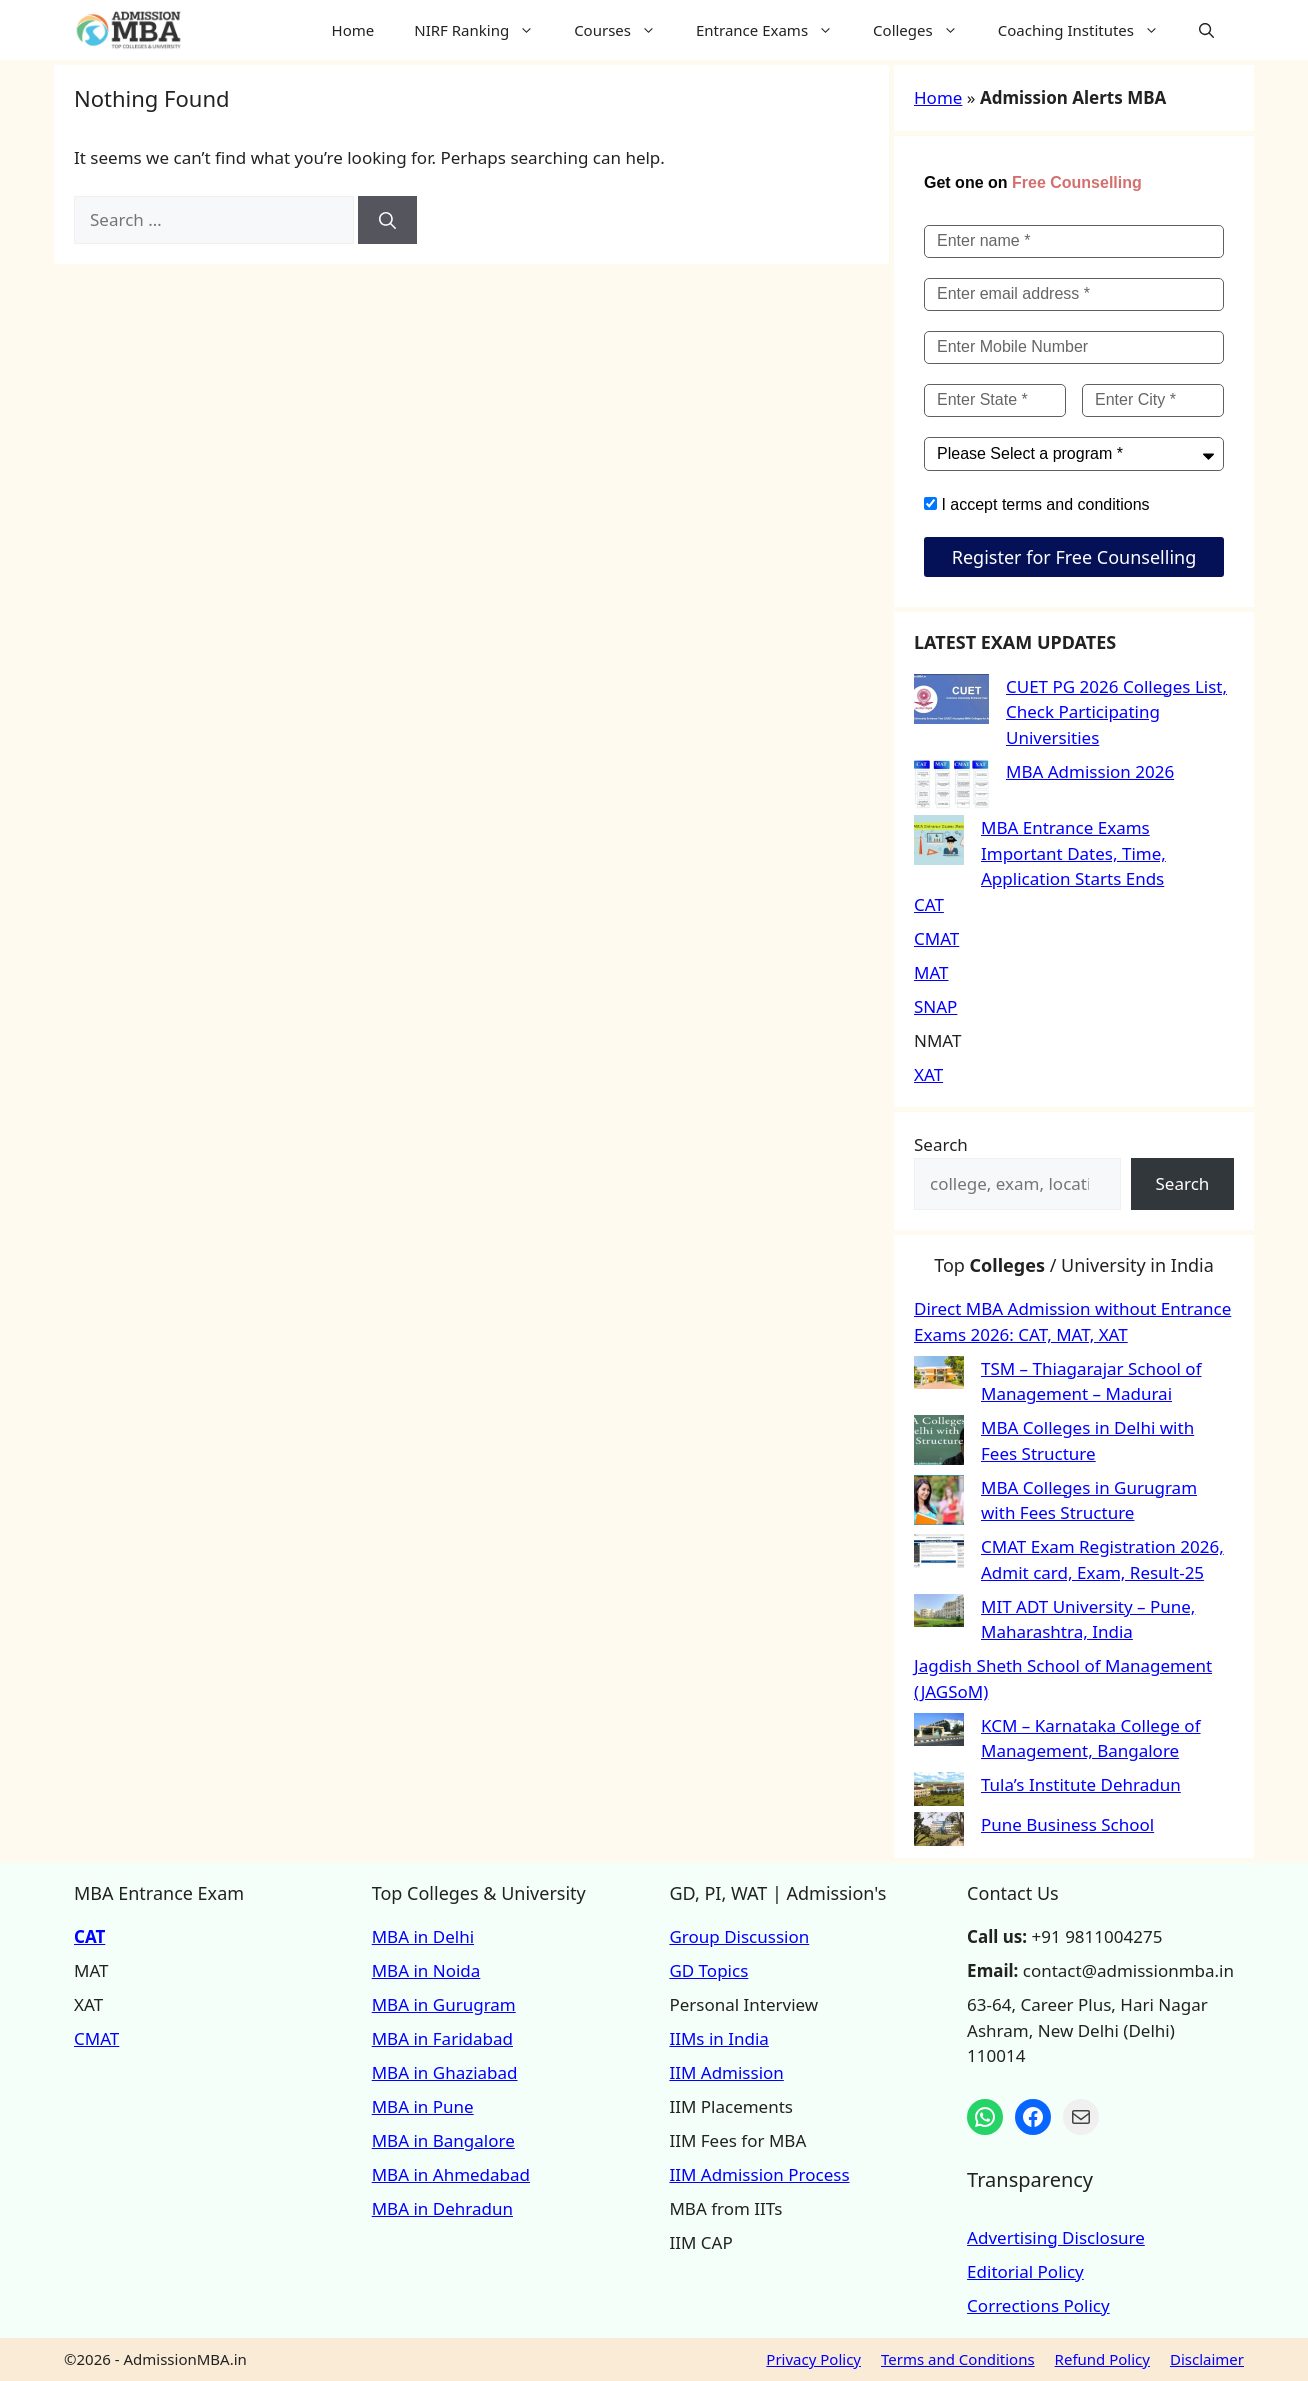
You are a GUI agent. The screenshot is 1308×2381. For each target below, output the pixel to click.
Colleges (925, 30)
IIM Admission (726, 2072)
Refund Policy (1102, 2359)
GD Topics (708, 1970)
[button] (1206, 30)
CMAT (936, 938)
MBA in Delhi (423, 1936)
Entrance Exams (774, 30)
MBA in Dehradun (442, 2208)
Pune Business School (1067, 1824)
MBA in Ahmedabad (451, 2174)
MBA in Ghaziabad (445, 2072)
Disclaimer (1207, 2359)
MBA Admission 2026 (1090, 771)
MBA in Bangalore (443, 2140)
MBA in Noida (426, 1970)
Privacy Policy (813, 2359)
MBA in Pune (423, 2106)
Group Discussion (739, 1936)
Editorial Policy (1025, 2271)
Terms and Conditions (958, 2359)
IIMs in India (718, 2038)
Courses (625, 30)
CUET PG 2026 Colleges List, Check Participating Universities (1116, 712)
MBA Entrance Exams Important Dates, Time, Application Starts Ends (1073, 853)
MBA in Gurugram (444, 2004)
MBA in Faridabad (442, 2038)
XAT (928, 1074)
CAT (929, 904)
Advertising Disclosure (1056, 2237)
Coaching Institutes (1088, 30)
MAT (931, 972)
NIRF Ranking (484, 30)
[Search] (387, 220)
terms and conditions (1076, 504)
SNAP (935, 1006)
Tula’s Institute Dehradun (1081, 1784)
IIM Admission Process (759, 2174)
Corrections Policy (1038, 2305)
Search (941, 1144)
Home (353, 30)
